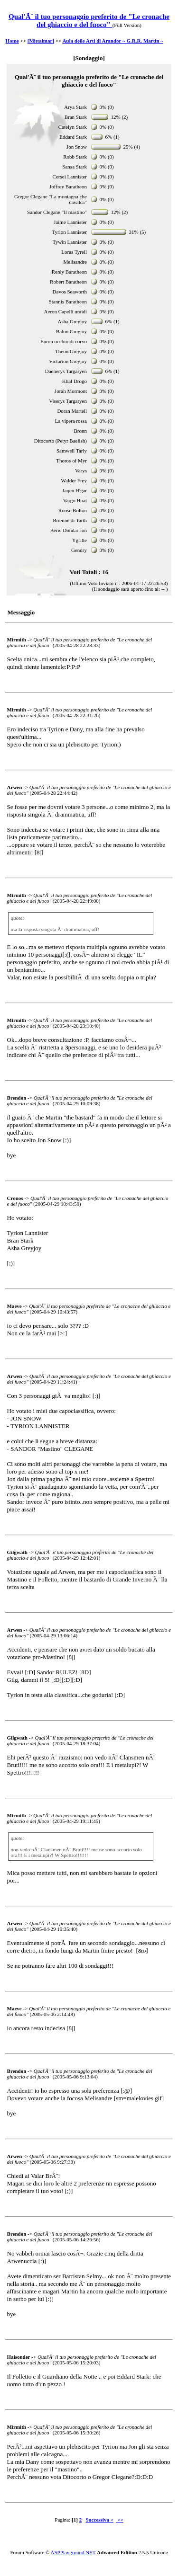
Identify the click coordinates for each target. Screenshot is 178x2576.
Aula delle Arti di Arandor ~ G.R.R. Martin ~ (112, 41)
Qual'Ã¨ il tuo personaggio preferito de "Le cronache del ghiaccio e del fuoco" (89, 20)
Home (12, 41)
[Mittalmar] (41, 41)
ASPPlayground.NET (73, 2552)
